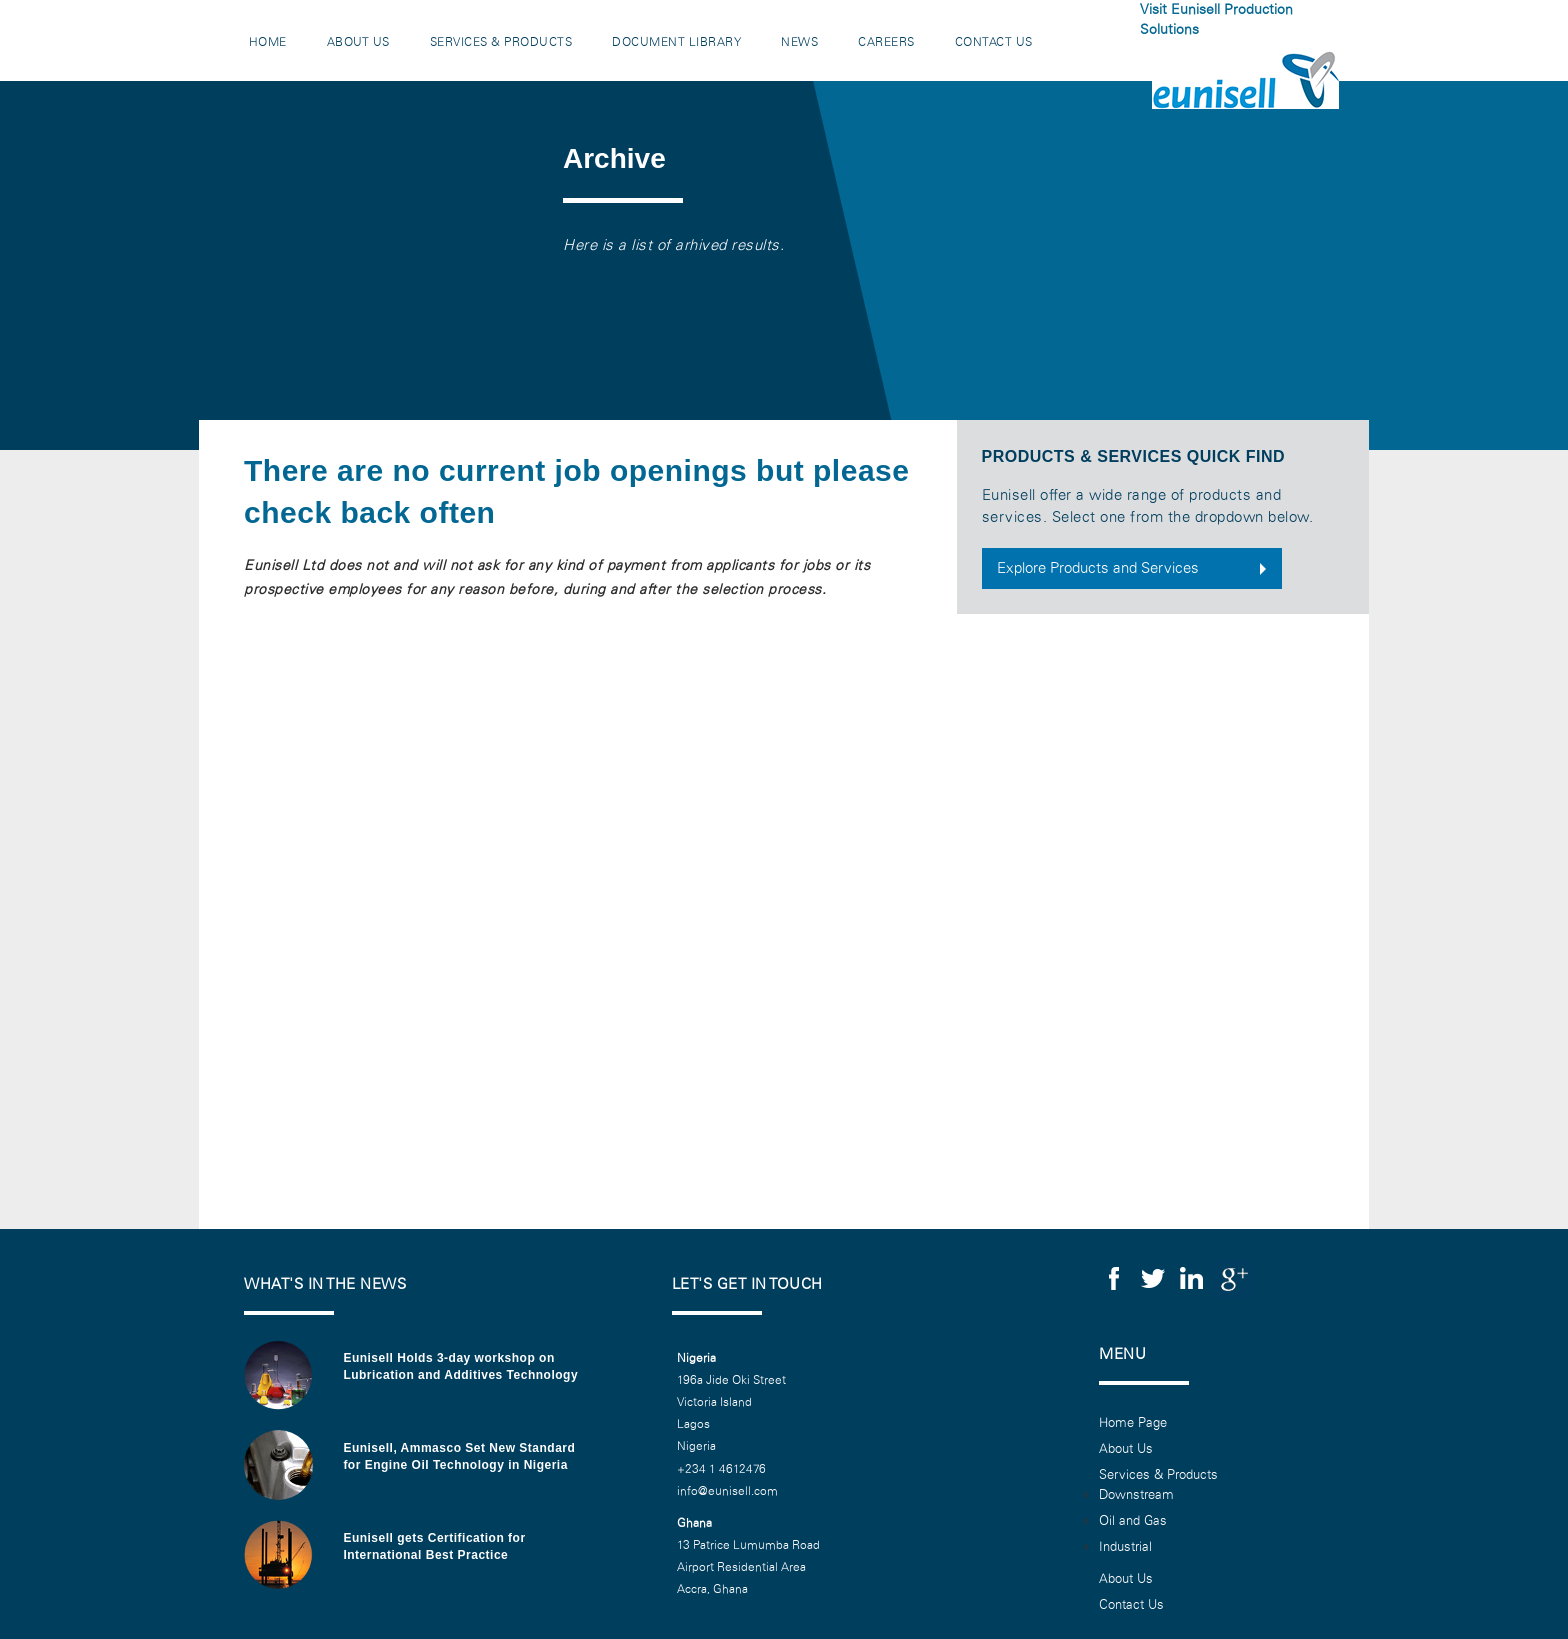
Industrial (1125, 1547)
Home (268, 42)
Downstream (1136, 1495)
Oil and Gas (1133, 1521)
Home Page (1133, 1423)
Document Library (677, 42)
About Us (358, 42)
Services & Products (501, 42)
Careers (887, 42)
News (800, 42)
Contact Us (994, 42)
